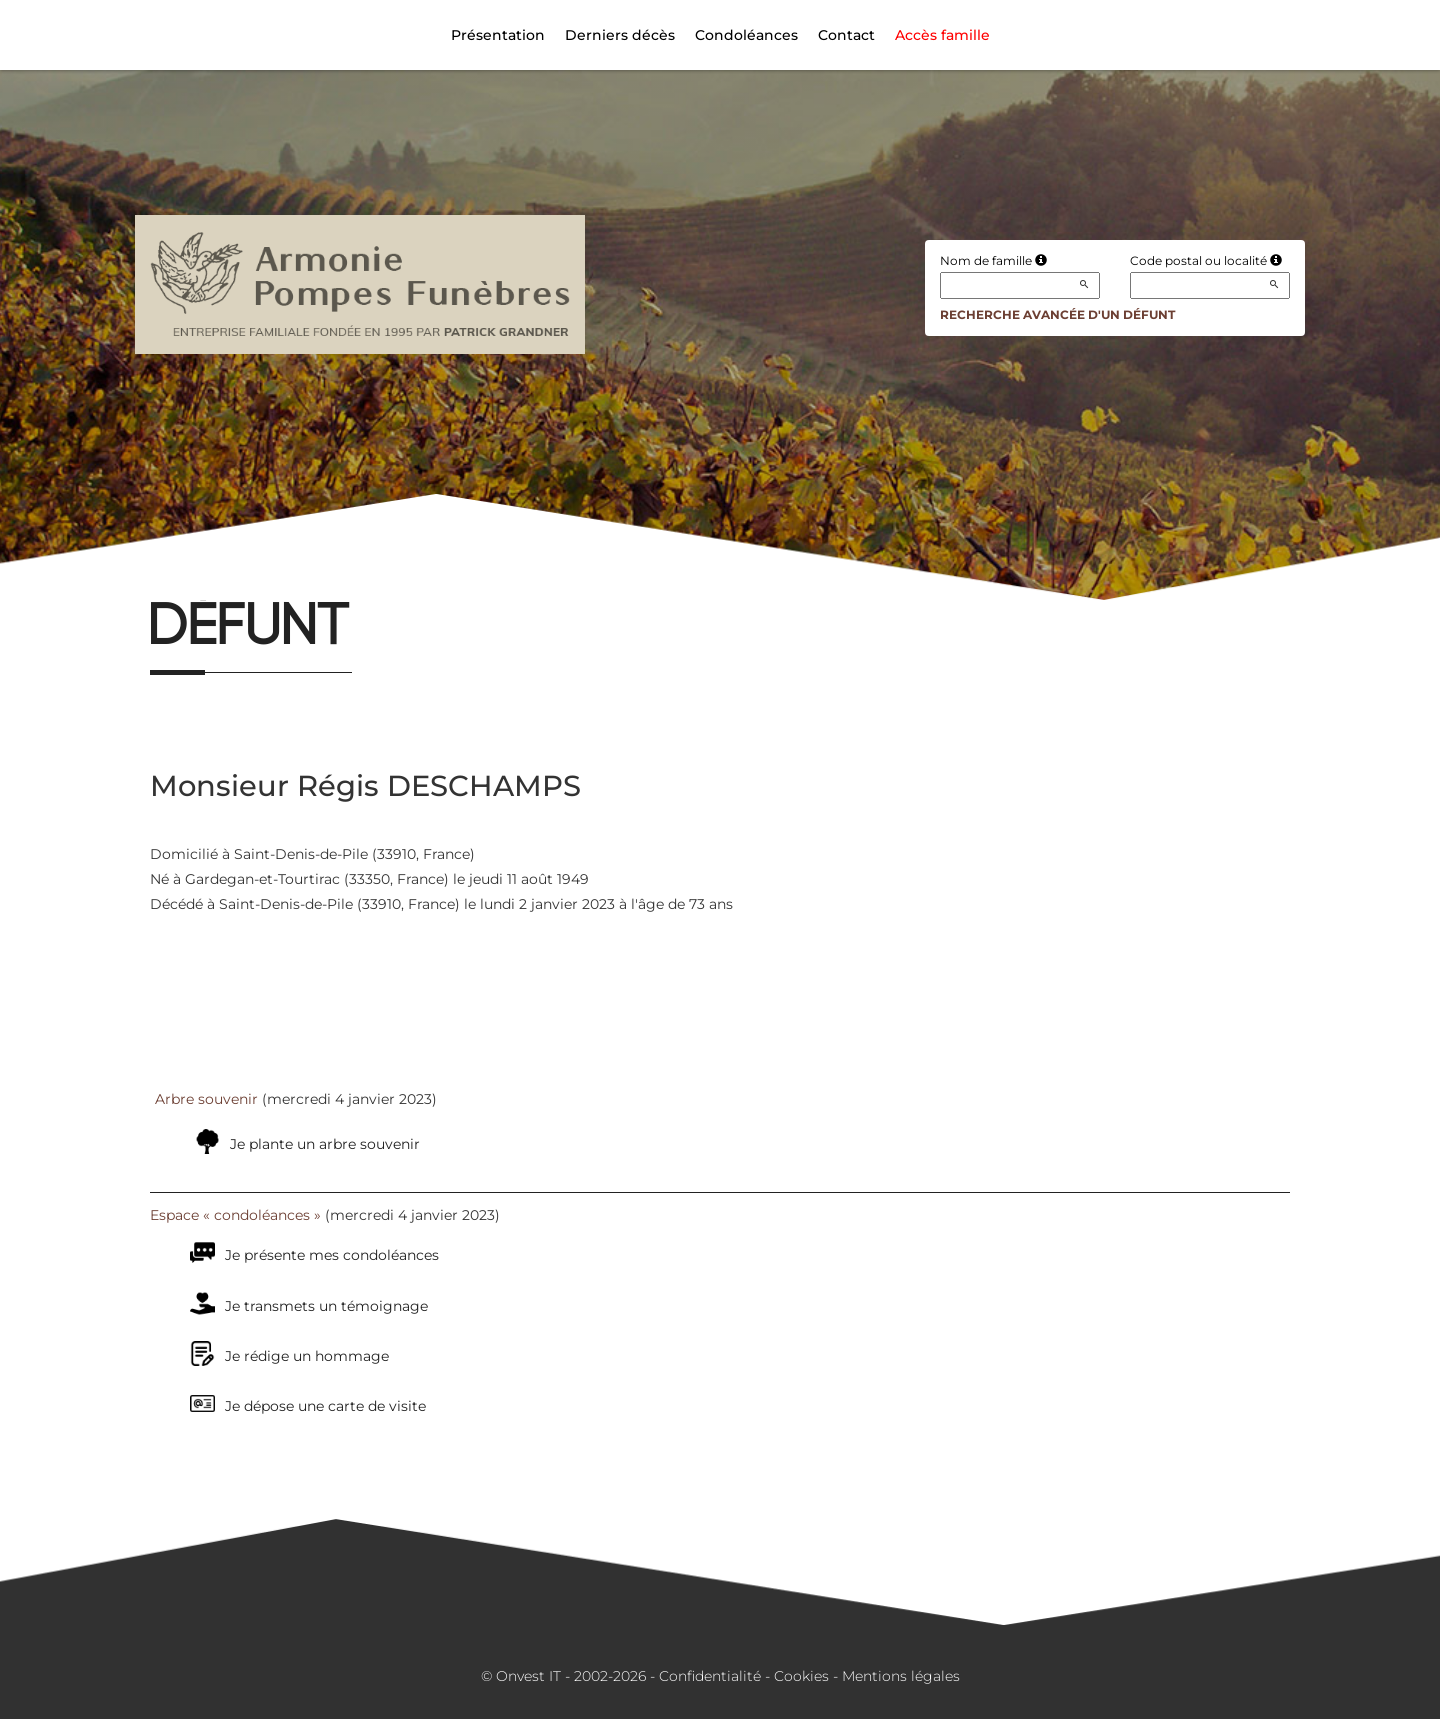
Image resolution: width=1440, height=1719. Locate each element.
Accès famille (942, 35)
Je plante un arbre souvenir (325, 1144)
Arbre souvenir (206, 1099)
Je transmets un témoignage (326, 1306)
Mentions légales (901, 1676)
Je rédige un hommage (307, 1356)
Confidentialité (710, 1676)
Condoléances (746, 35)
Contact (846, 35)
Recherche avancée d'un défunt (1057, 314)
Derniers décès (620, 35)
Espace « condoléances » (235, 1215)
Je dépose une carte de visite (325, 1406)
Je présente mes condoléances (332, 1255)
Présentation (498, 35)
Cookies (801, 1676)
